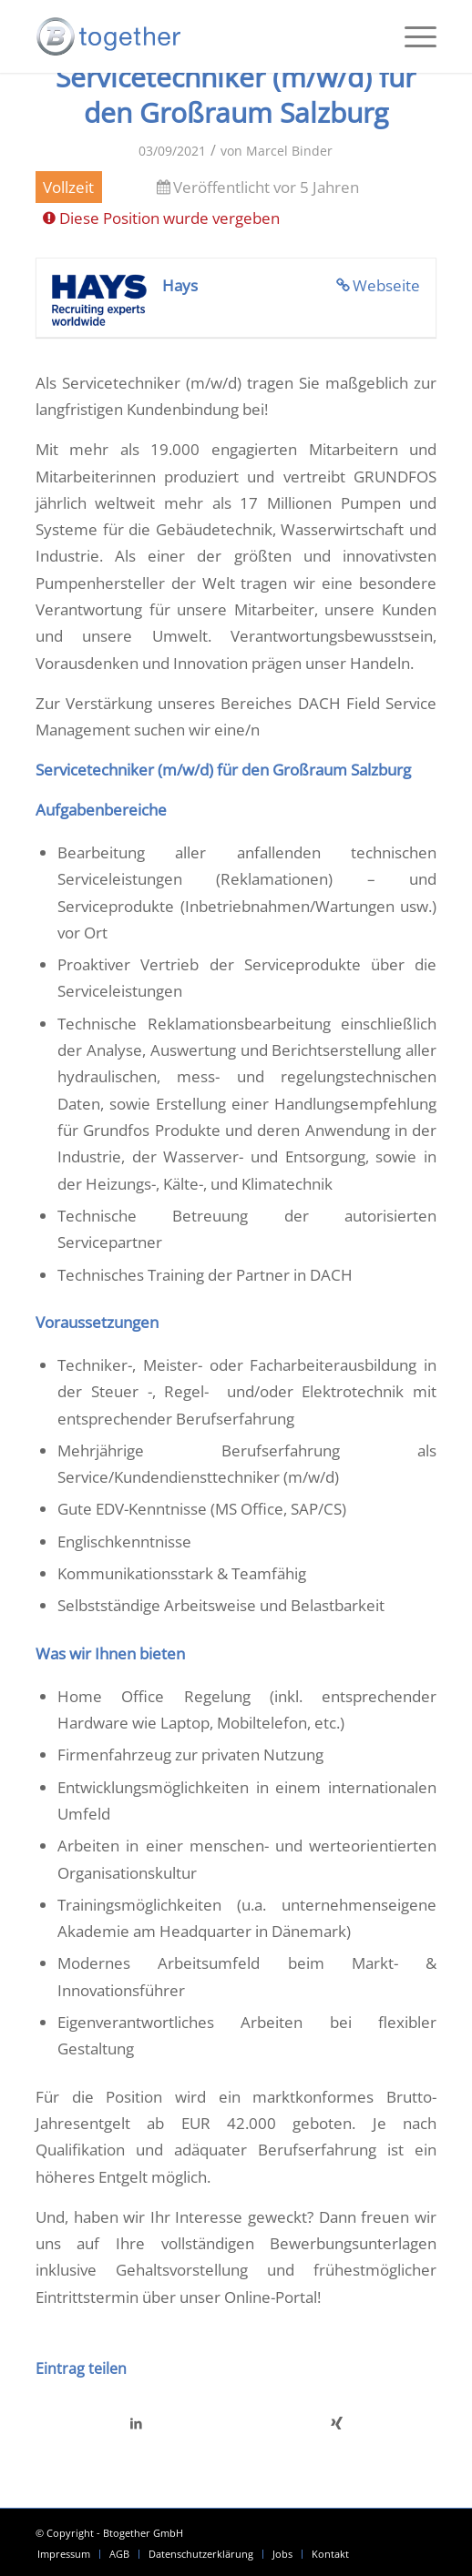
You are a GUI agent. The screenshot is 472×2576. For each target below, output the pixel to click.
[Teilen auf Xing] (336, 2423)
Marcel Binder (289, 150)
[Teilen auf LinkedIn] (136, 2423)
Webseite (386, 285)
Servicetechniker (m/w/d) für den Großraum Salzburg (236, 94)
